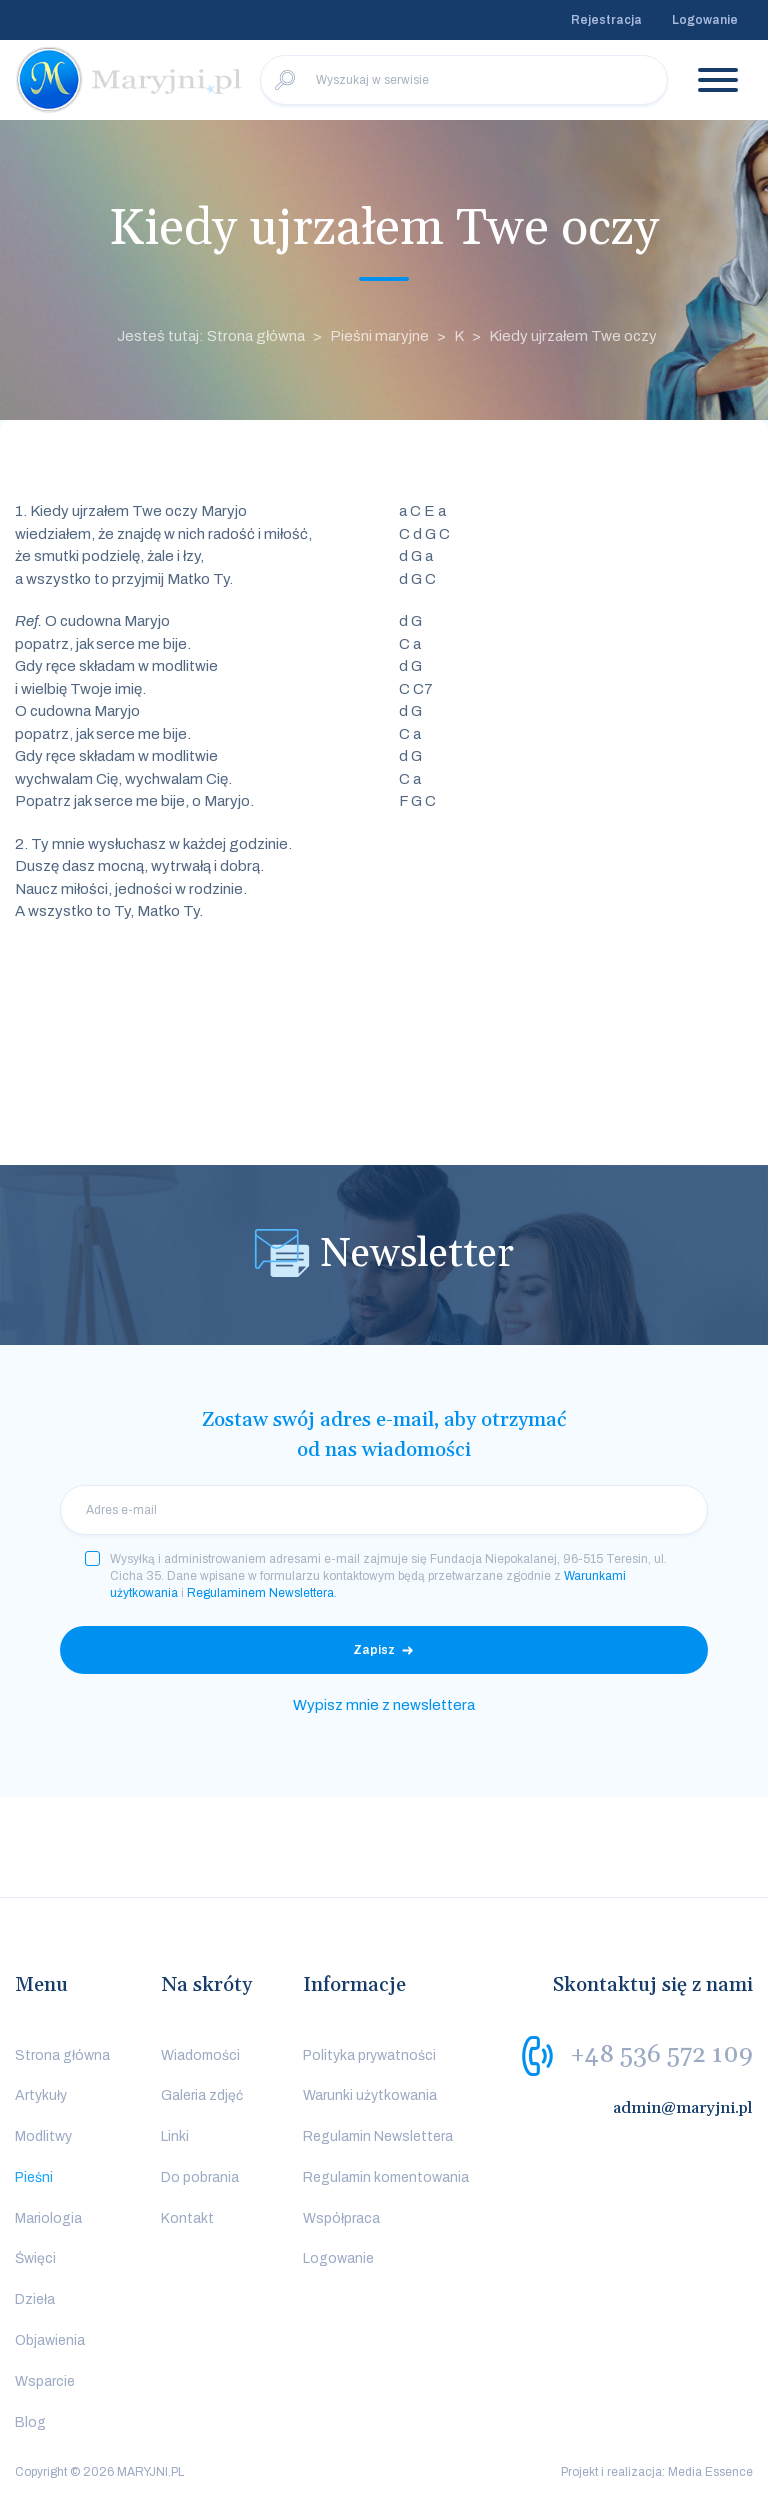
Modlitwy (43, 2136)
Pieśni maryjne (379, 336)
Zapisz (374, 1650)
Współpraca (341, 2218)
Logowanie (705, 20)
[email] (384, 1510)
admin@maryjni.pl (683, 2108)
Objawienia (50, 2340)
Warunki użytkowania (370, 2095)
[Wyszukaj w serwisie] (464, 80)
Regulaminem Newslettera (260, 1593)
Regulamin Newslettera (378, 2136)
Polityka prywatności (369, 2055)
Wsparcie (45, 2381)
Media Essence (710, 2472)
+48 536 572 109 (661, 2054)
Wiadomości (200, 2055)
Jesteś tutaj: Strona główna (211, 336)
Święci (35, 2258)
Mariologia (48, 2218)
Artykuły (41, 2095)
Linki (175, 2136)
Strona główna (62, 2055)
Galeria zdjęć (202, 2095)
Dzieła (35, 2299)
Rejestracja (606, 20)
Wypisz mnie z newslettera (384, 1705)
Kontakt (187, 2218)
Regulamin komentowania (386, 2177)
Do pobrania (200, 2177)
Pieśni (34, 2177)
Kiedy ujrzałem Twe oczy (573, 336)
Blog (30, 2422)
